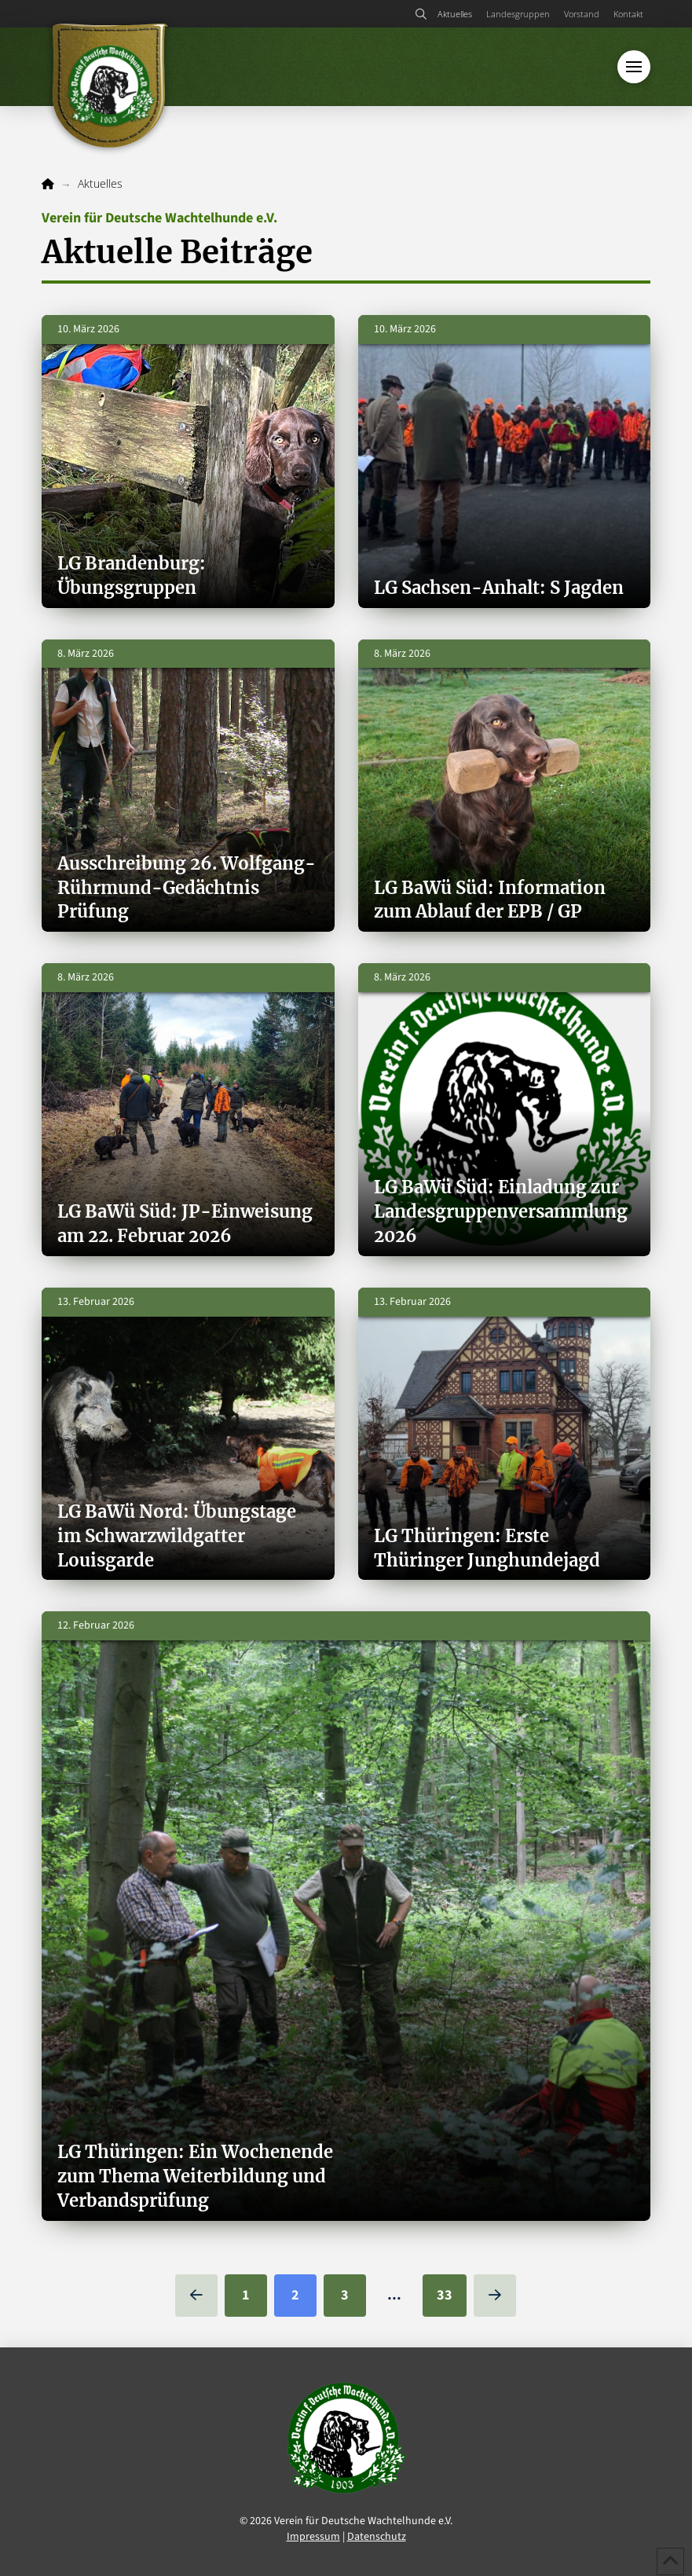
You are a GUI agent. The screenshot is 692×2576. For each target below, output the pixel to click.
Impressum (313, 2537)
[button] (420, 14)
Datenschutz (376, 2537)
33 (444, 2295)
